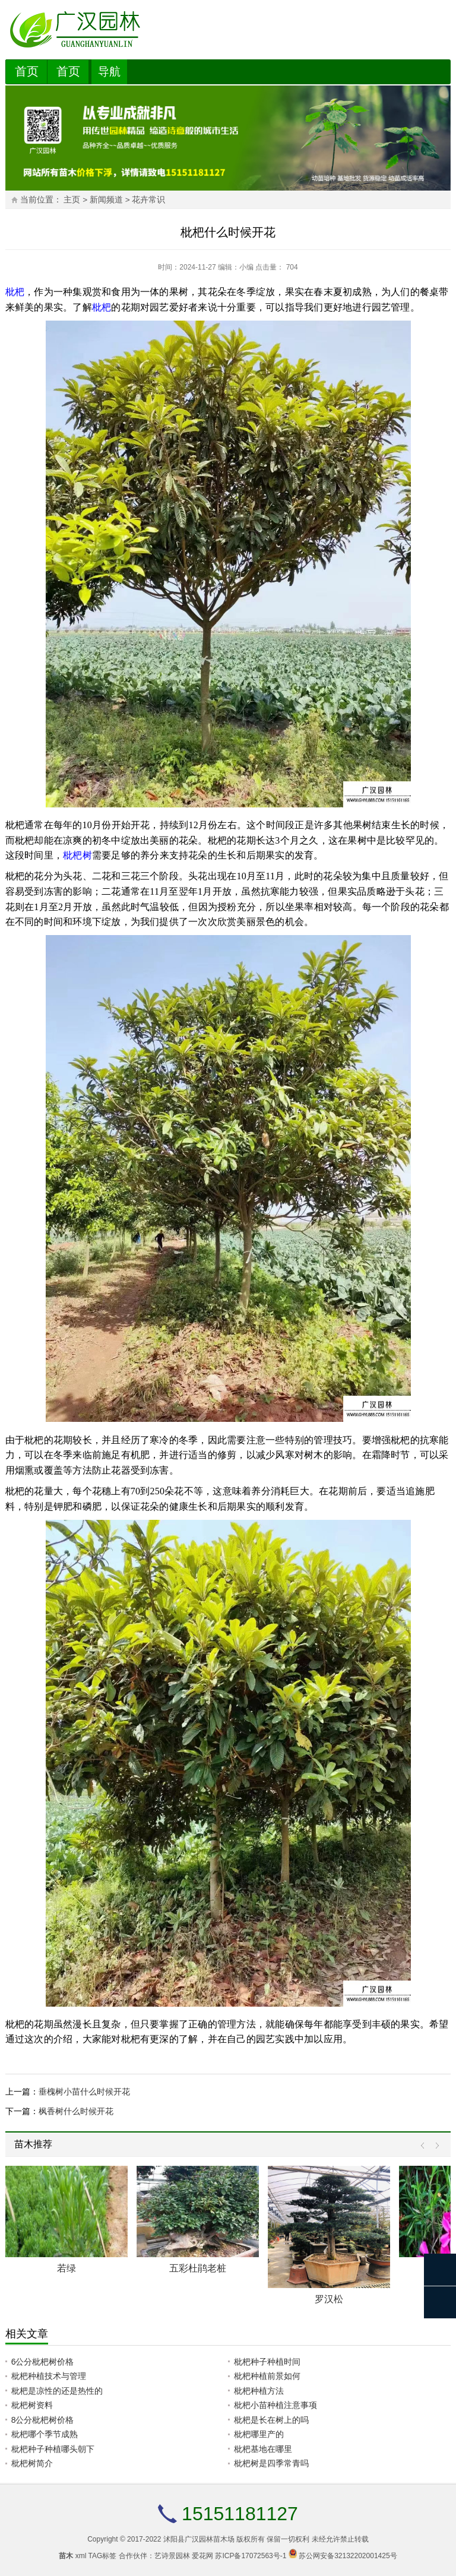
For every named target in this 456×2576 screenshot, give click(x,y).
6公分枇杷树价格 (42, 2361)
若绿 (66, 2268)
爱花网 (202, 2556)
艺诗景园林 (172, 2556)
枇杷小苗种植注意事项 (275, 2405)
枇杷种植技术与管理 (48, 2376)
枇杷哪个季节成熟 (44, 2434)
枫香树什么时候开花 (76, 2111)
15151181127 (240, 2513)
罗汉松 (329, 2299)
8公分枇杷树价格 (42, 2420)
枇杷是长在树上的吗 (271, 2420)
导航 (109, 71)
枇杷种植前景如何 (267, 2376)
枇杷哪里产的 (259, 2434)
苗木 (66, 2556)
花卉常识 (148, 199)
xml (81, 2556)
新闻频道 (106, 199)
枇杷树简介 (32, 2463)
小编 (246, 267)
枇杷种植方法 (259, 2391)
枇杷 (14, 292)
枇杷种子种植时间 (267, 2361)
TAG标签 (102, 2556)
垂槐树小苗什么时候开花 (84, 2091)
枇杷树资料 (32, 2405)
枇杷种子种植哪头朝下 (52, 2449)
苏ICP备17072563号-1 (250, 2556)
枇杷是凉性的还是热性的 (57, 2391)
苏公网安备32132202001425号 (348, 2556)
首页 (27, 71)
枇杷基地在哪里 (263, 2449)
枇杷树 (77, 855)
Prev (425, 2145)
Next (434, 2145)
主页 (72, 199)
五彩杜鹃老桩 (197, 2268)
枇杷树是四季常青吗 (271, 2463)
